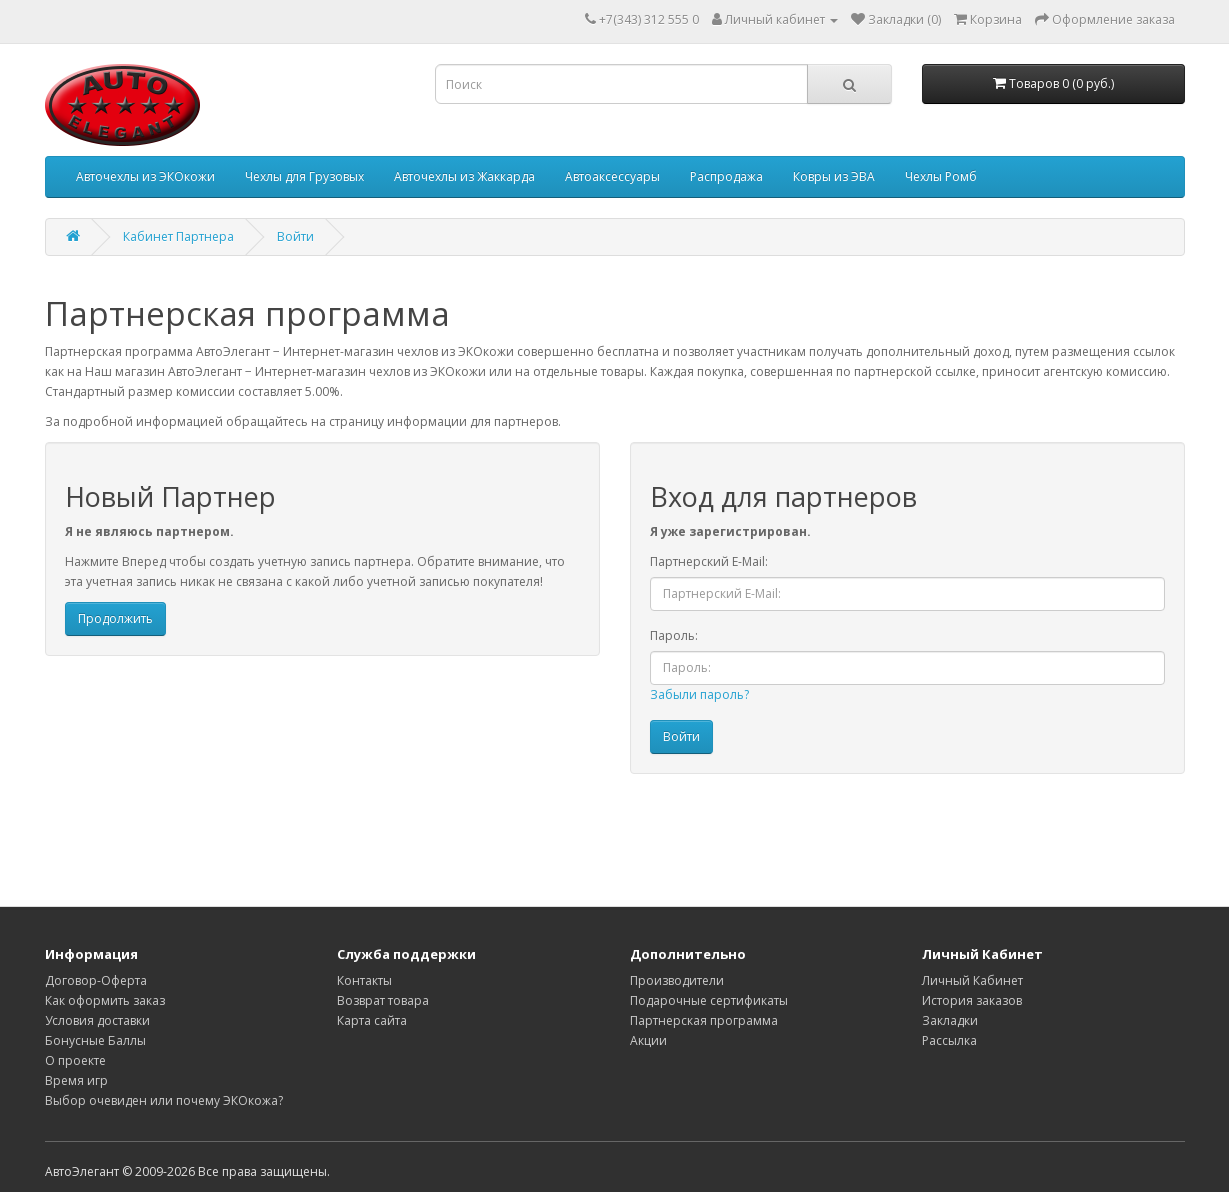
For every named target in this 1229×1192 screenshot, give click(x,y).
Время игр (76, 1080)
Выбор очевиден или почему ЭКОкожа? (164, 1100)
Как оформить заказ (105, 1000)
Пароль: (674, 635)
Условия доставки (97, 1020)
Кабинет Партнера (178, 236)
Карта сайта (372, 1020)
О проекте (75, 1060)
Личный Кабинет (972, 980)
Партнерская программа (704, 1020)
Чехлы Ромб (941, 176)
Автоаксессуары (612, 176)
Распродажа (726, 176)
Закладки (950, 1020)
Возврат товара (383, 1000)
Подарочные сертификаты (709, 1000)
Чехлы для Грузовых (304, 176)
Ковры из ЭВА (834, 176)
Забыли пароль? (699, 694)
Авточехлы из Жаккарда (464, 176)
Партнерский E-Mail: (709, 561)
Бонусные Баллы (95, 1040)
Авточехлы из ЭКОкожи (145, 176)
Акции (648, 1040)
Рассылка (949, 1040)
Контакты (364, 980)
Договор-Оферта (96, 980)
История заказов (972, 1000)
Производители (677, 980)
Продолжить (115, 618)
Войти (295, 236)
